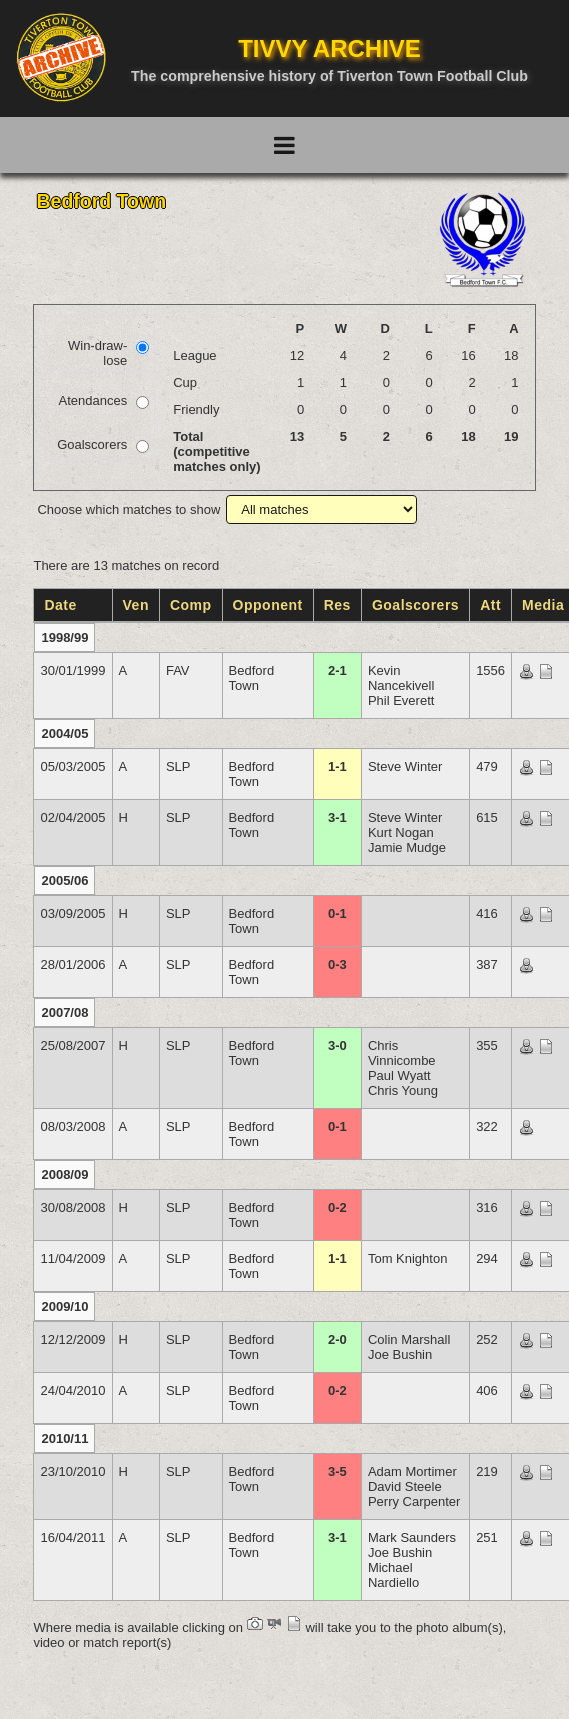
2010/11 (64, 1438)
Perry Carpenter (414, 1501)
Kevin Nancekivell (401, 678)
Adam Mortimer (412, 1471)
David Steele (405, 1486)
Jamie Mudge (407, 847)
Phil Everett (401, 700)
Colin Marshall (409, 1339)
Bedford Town (252, 678)
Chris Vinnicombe (402, 1053)
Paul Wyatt (399, 1075)
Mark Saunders (412, 1537)
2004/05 (64, 733)
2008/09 (64, 1174)
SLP (178, 766)
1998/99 (64, 637)
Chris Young (403, 1090)
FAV (178, 670)
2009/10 (64, 1306)
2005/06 (64, 880)
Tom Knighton (408, 1258)
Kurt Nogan (401, 832)
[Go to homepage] (61, 57)
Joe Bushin (400, 1354)
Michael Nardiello (393, 1575)
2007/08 (64, 1012)
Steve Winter (405, 766)
